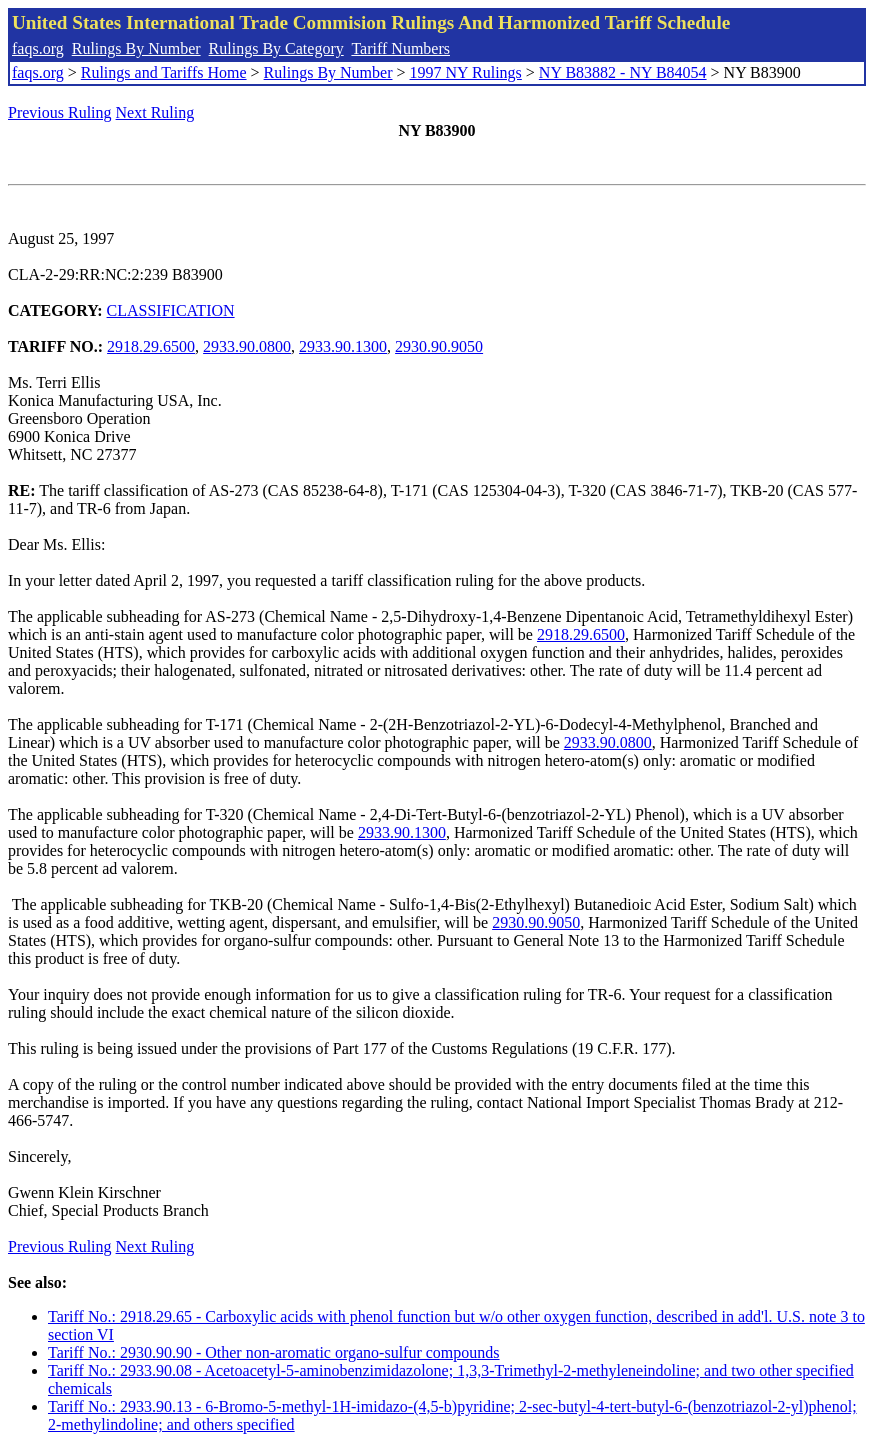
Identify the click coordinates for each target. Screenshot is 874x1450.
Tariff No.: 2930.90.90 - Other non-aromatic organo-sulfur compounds (274, 1352)
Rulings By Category (276, 48)
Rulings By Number (136, 48)
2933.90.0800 (247, 346)
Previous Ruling (60, 112)
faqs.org (38, 48)
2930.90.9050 (439, 346)
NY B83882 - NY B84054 (623, 72)
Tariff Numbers (400, 48)
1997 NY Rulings (466, 72)
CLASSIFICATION (171, 310)
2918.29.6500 (151, 346)
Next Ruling (155, 112)
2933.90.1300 (343, 346)
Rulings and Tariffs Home (164, 72)
